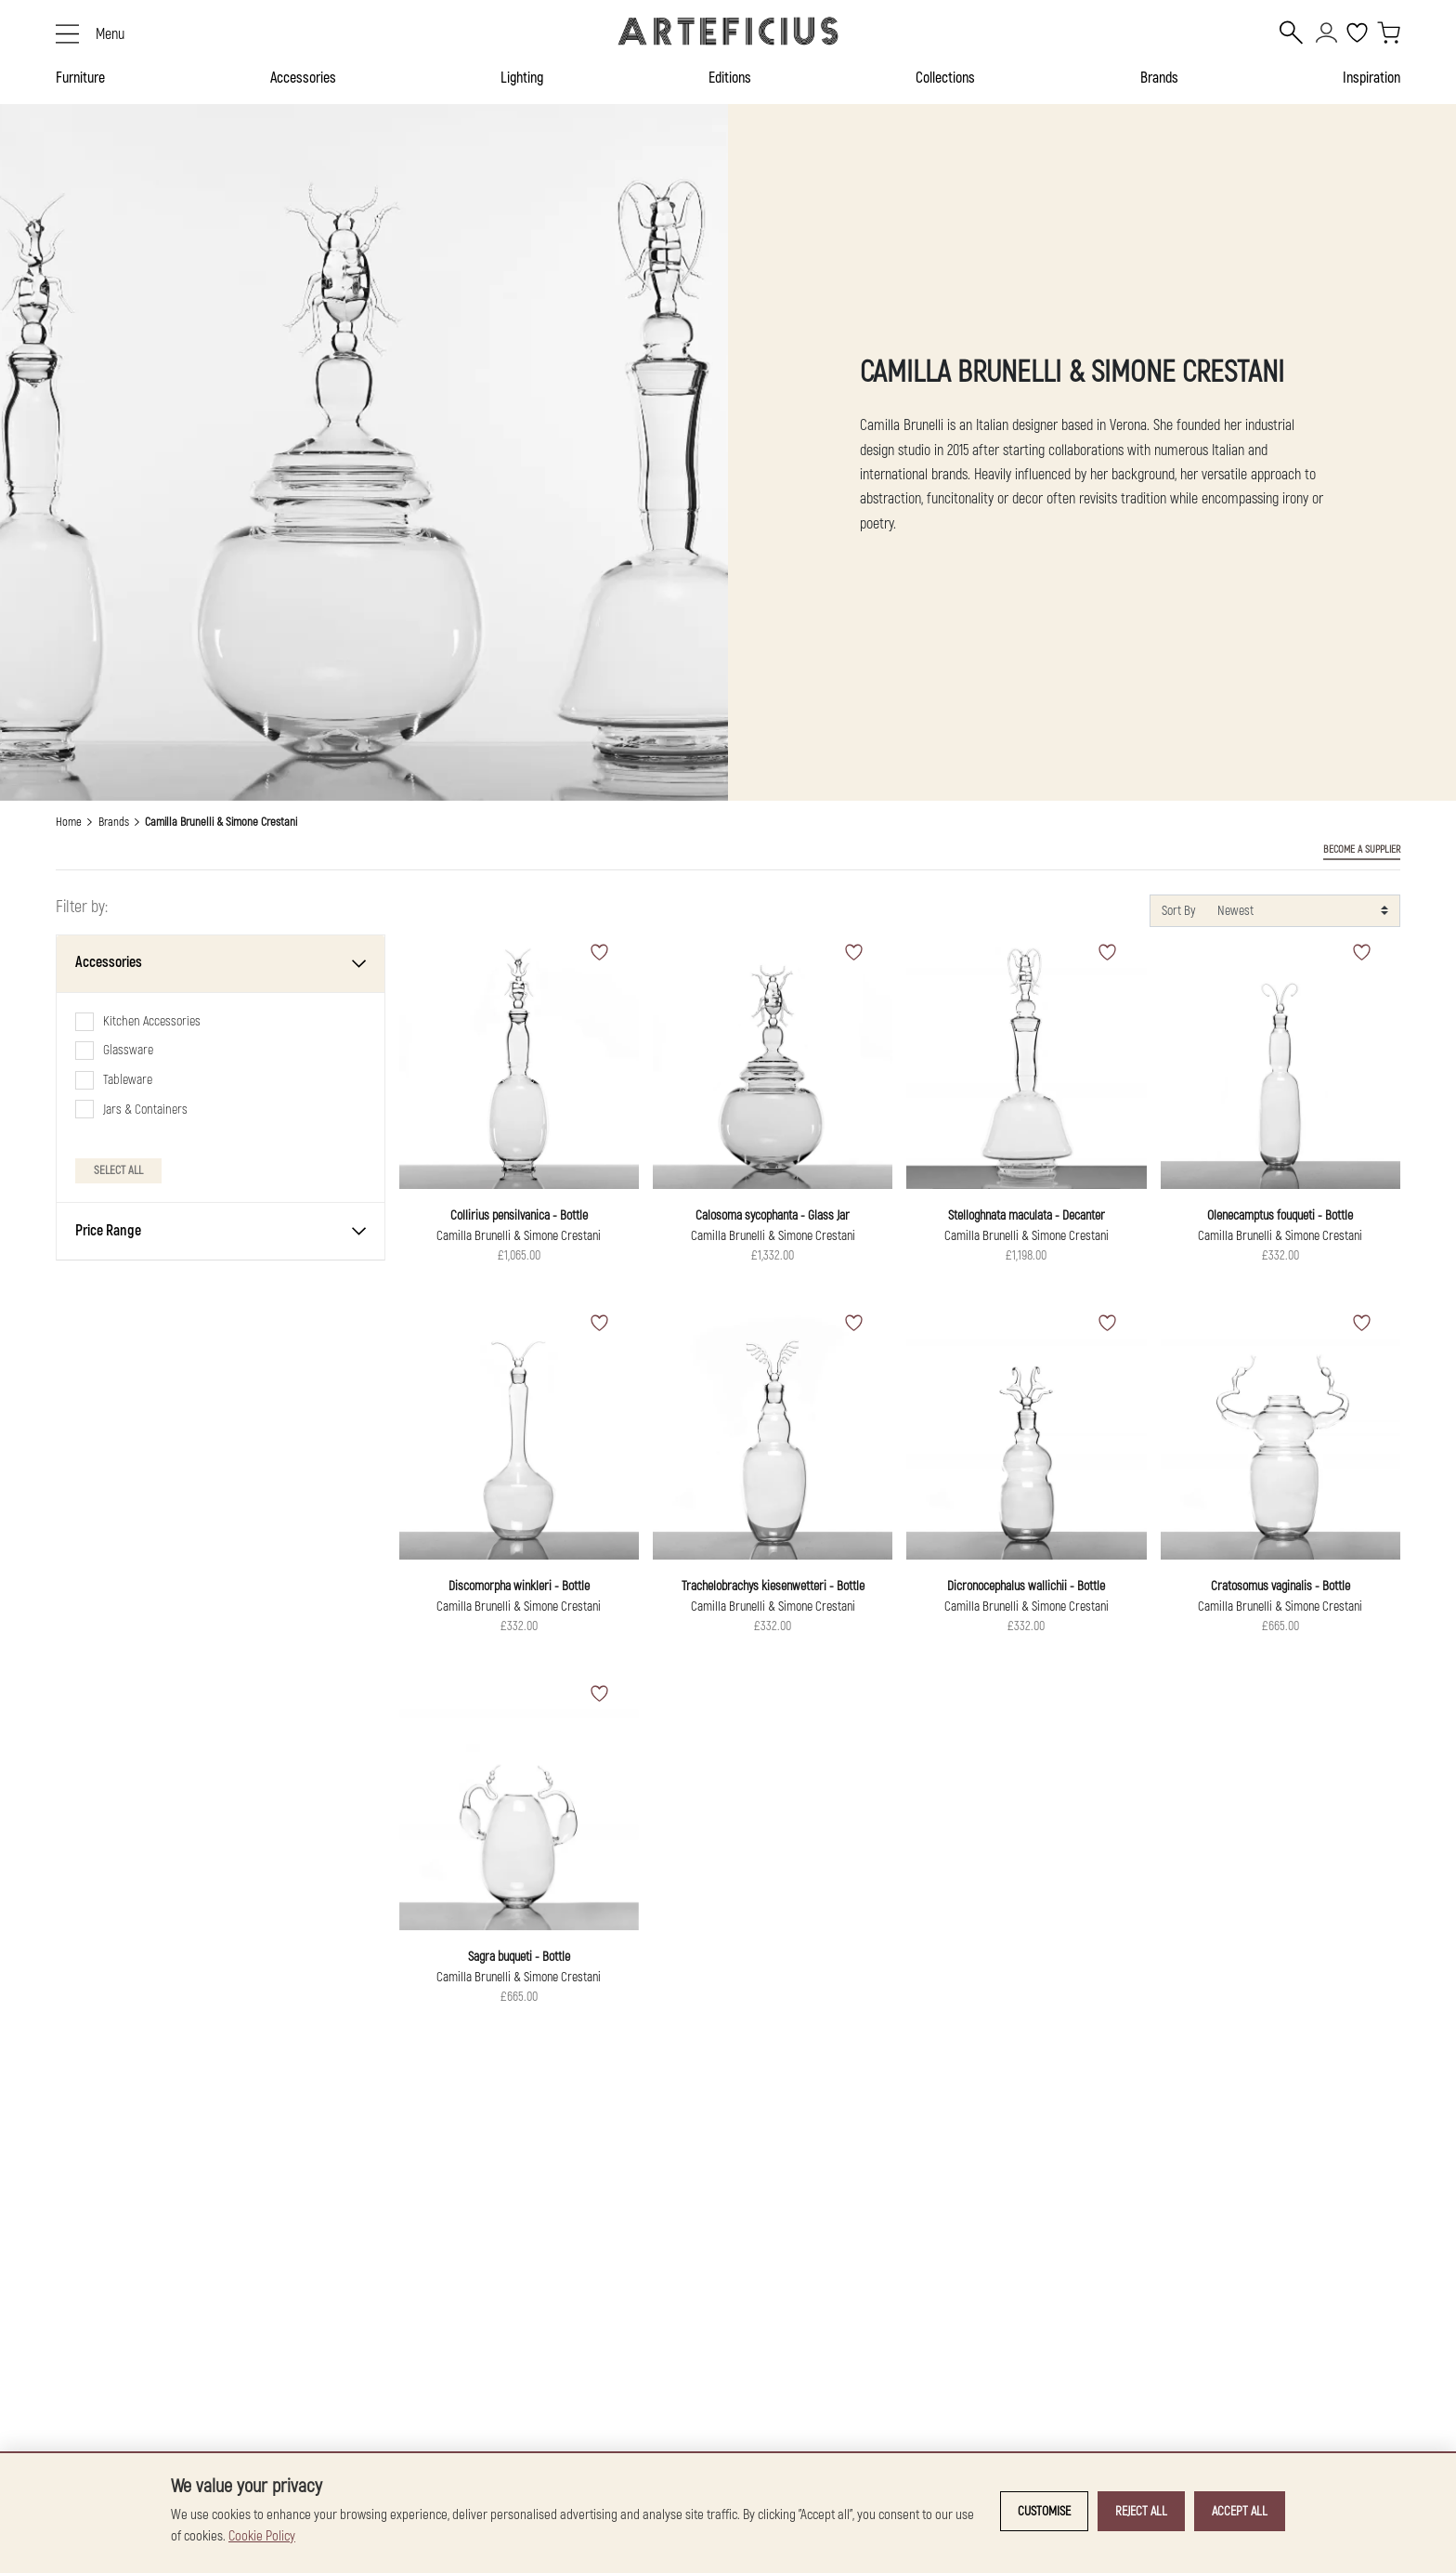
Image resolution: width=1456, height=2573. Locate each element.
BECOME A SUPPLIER (1361, 849)
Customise (1044, 2511)
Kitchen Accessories (152, 1021)
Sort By (1178, 911)
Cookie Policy (261, 2536)
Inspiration (1371, 78)
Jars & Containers (145, 1109)
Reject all (1141, 2511)
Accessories (303, 78)
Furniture (80, 78)
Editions (729, 78)
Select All (118, 1170)
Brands (1159, 78)
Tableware (127, 1080)
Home (69, 822)
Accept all (1240, 2511)
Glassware (128, 1050)
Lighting (521, 78)
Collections (945, 78)
